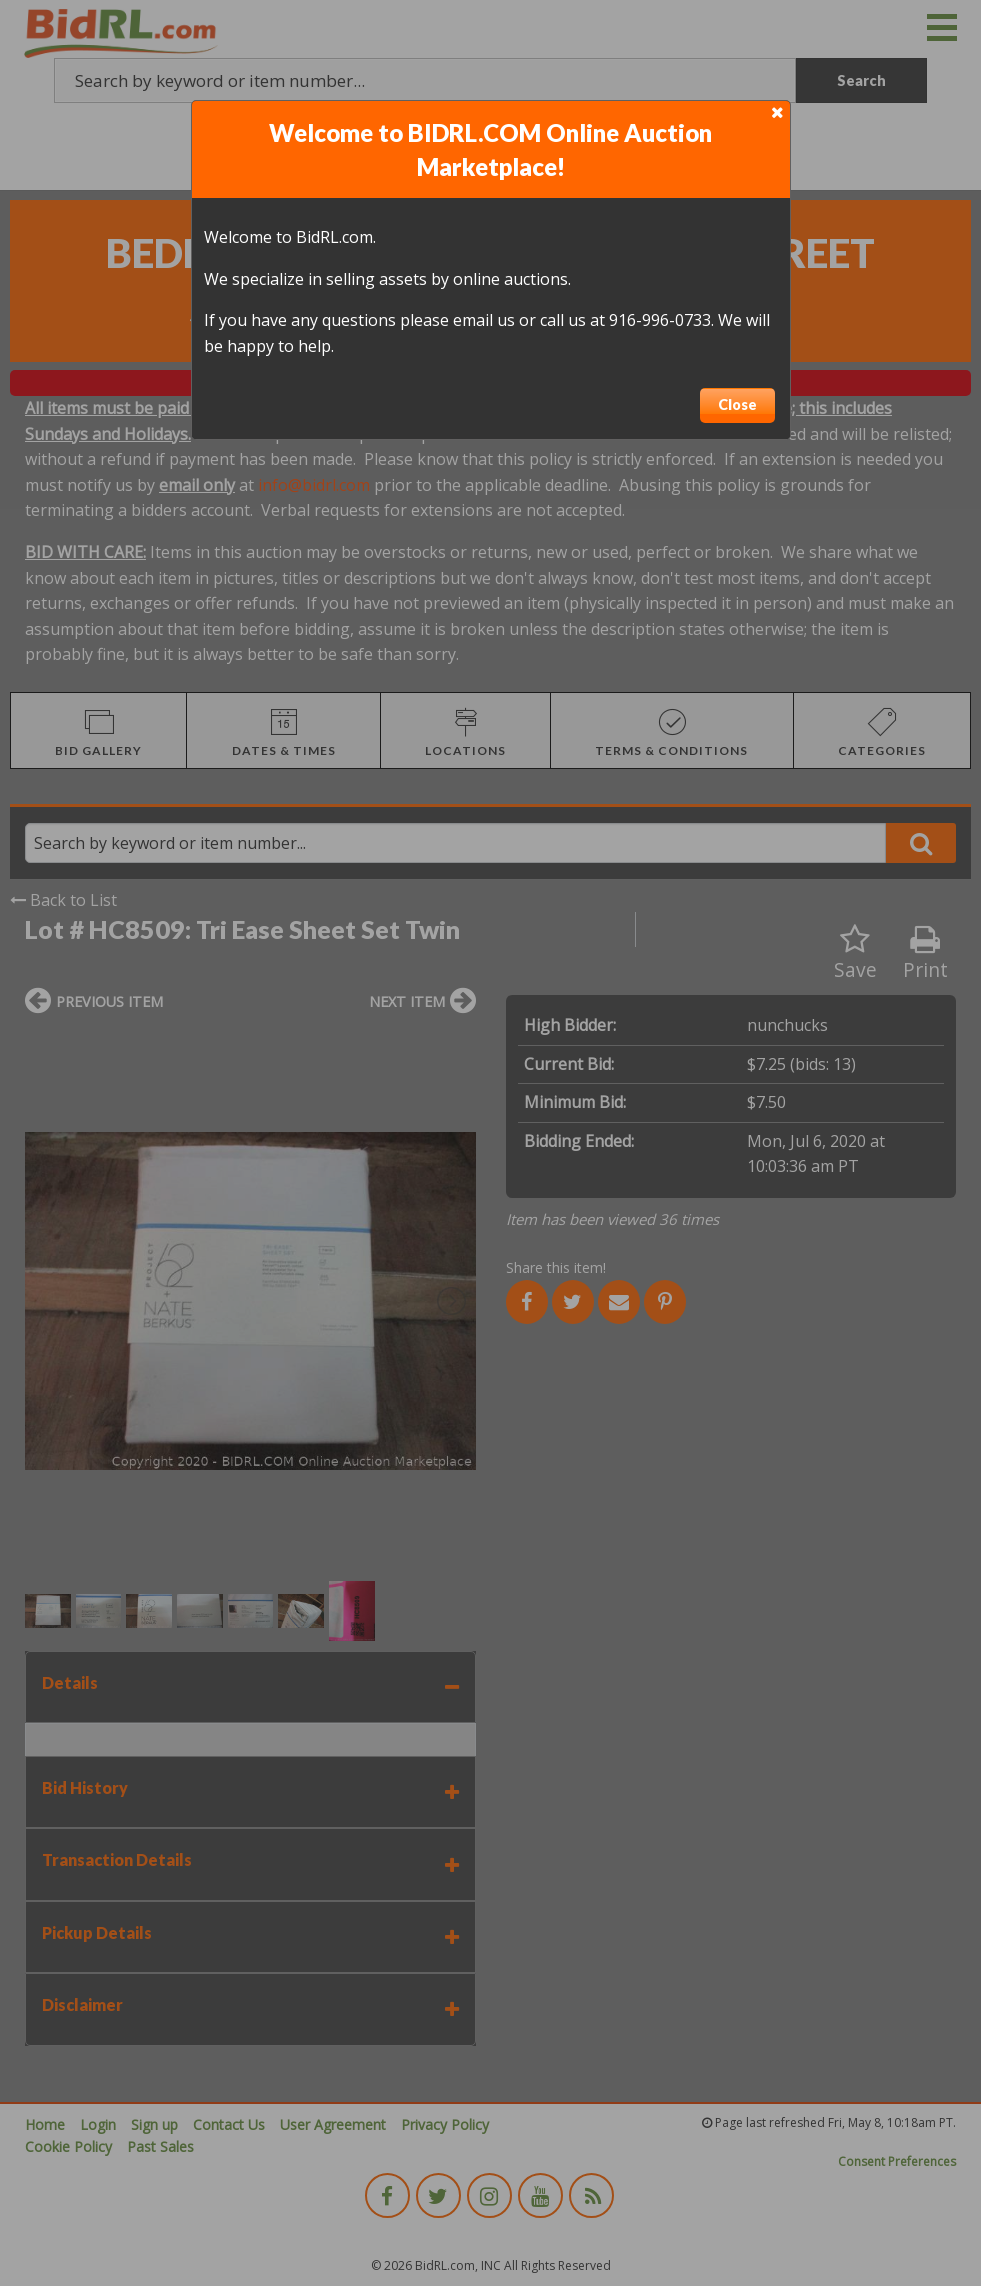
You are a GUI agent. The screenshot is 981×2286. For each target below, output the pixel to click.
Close (737, 404)
